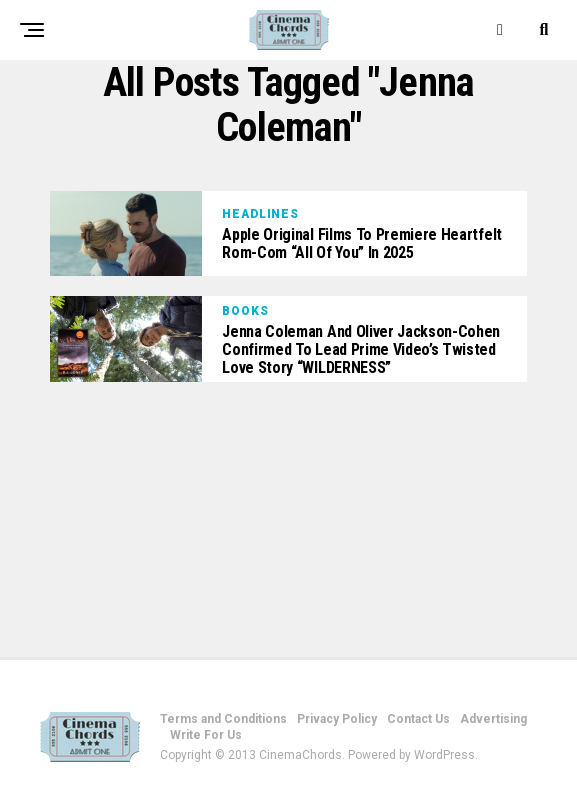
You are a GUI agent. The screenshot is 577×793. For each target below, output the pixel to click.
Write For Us (206, 735)
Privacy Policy (337, 719)
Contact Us (418, 719)
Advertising (493, 719)
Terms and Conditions (223, 719)
